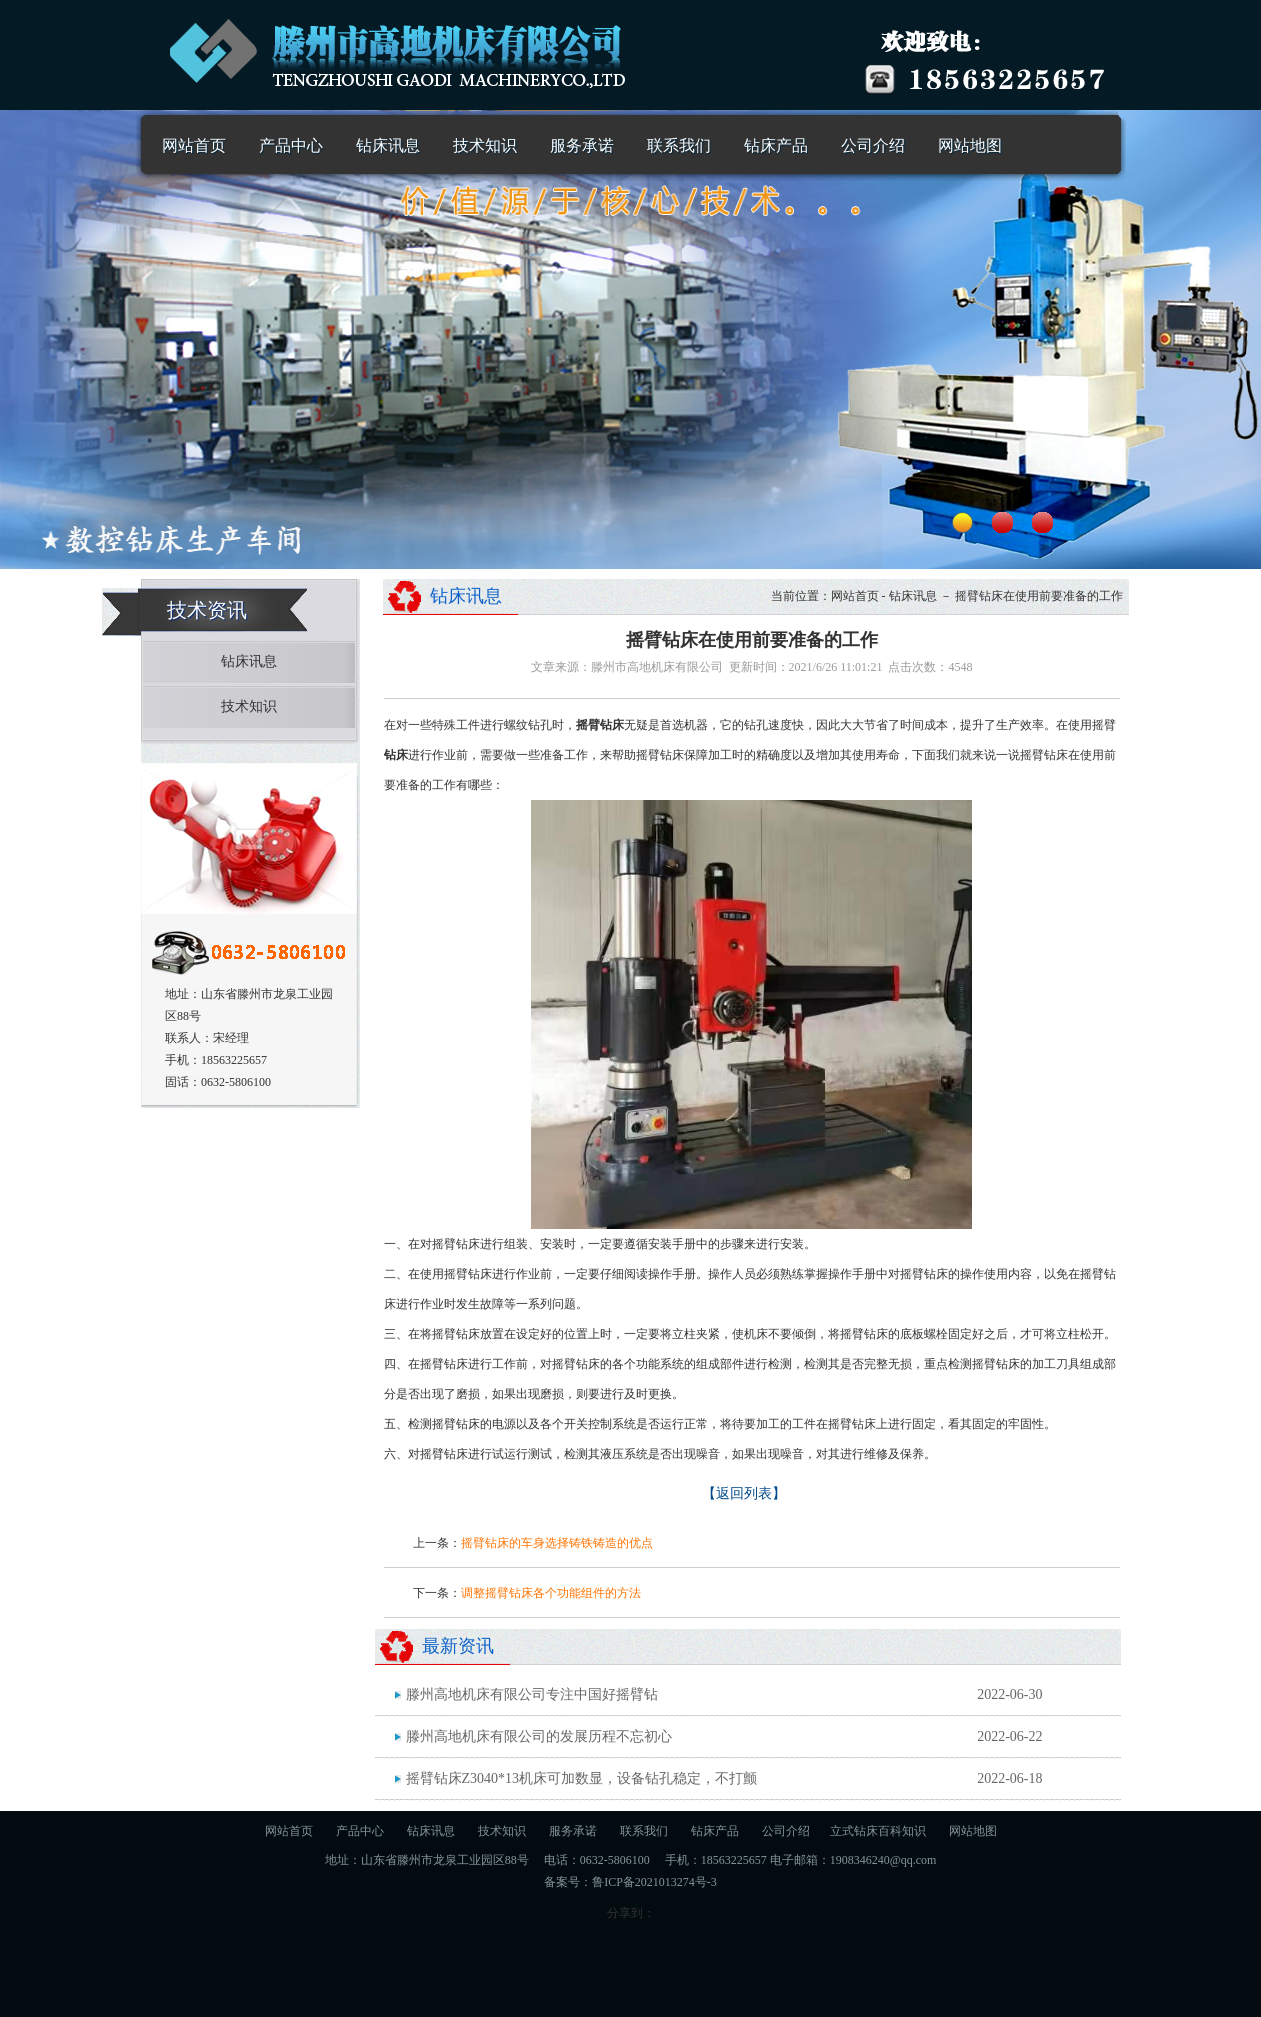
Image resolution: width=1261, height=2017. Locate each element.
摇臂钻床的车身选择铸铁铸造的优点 (557, 1543)
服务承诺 (582, 145)
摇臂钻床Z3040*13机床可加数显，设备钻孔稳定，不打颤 (582, 1778)
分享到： (631, 1913)
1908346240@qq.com (883, 1860)
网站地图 (970, 145)
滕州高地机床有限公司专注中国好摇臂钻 (532, 1694)
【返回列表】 (744, 1493)
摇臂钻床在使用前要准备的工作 (1039, 596)
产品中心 (291, 145)
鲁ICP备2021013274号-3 (654, 1882)
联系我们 (679, 145)
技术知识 (485, 145)
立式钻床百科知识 (878, 1831)
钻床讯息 (388, 145)
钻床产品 (776, 145)
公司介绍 (873, 145)
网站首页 (194, 145)
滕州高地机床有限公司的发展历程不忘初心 (539, 1736)
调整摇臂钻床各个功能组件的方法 (551, 1593)
